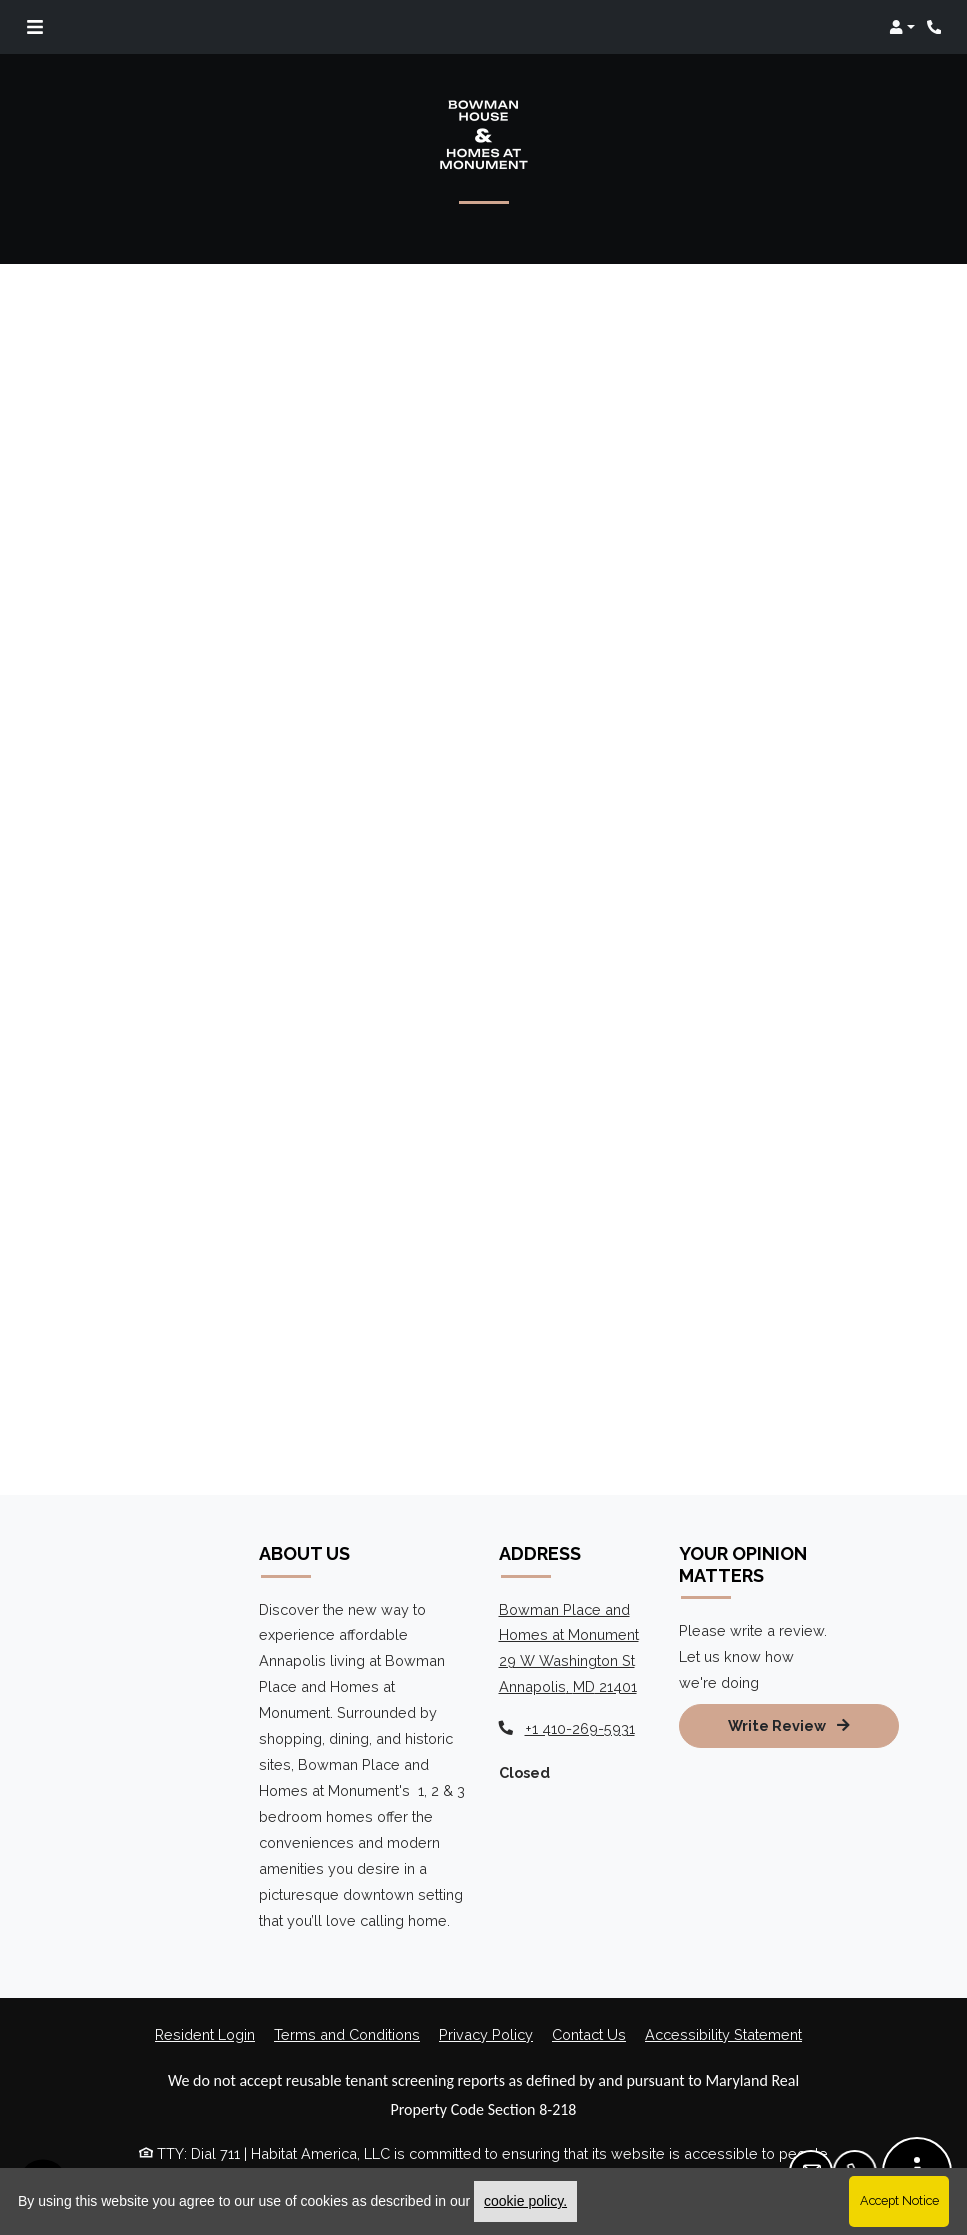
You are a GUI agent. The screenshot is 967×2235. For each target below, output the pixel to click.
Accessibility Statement (723, 2034)
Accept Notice (899, 2200)
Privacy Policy (486, 2034)
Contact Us (589, 2034)
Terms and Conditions (347, 2034)
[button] (902, 27)
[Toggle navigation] (35, 27)
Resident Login (205, 2034)
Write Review (789, 1725)
